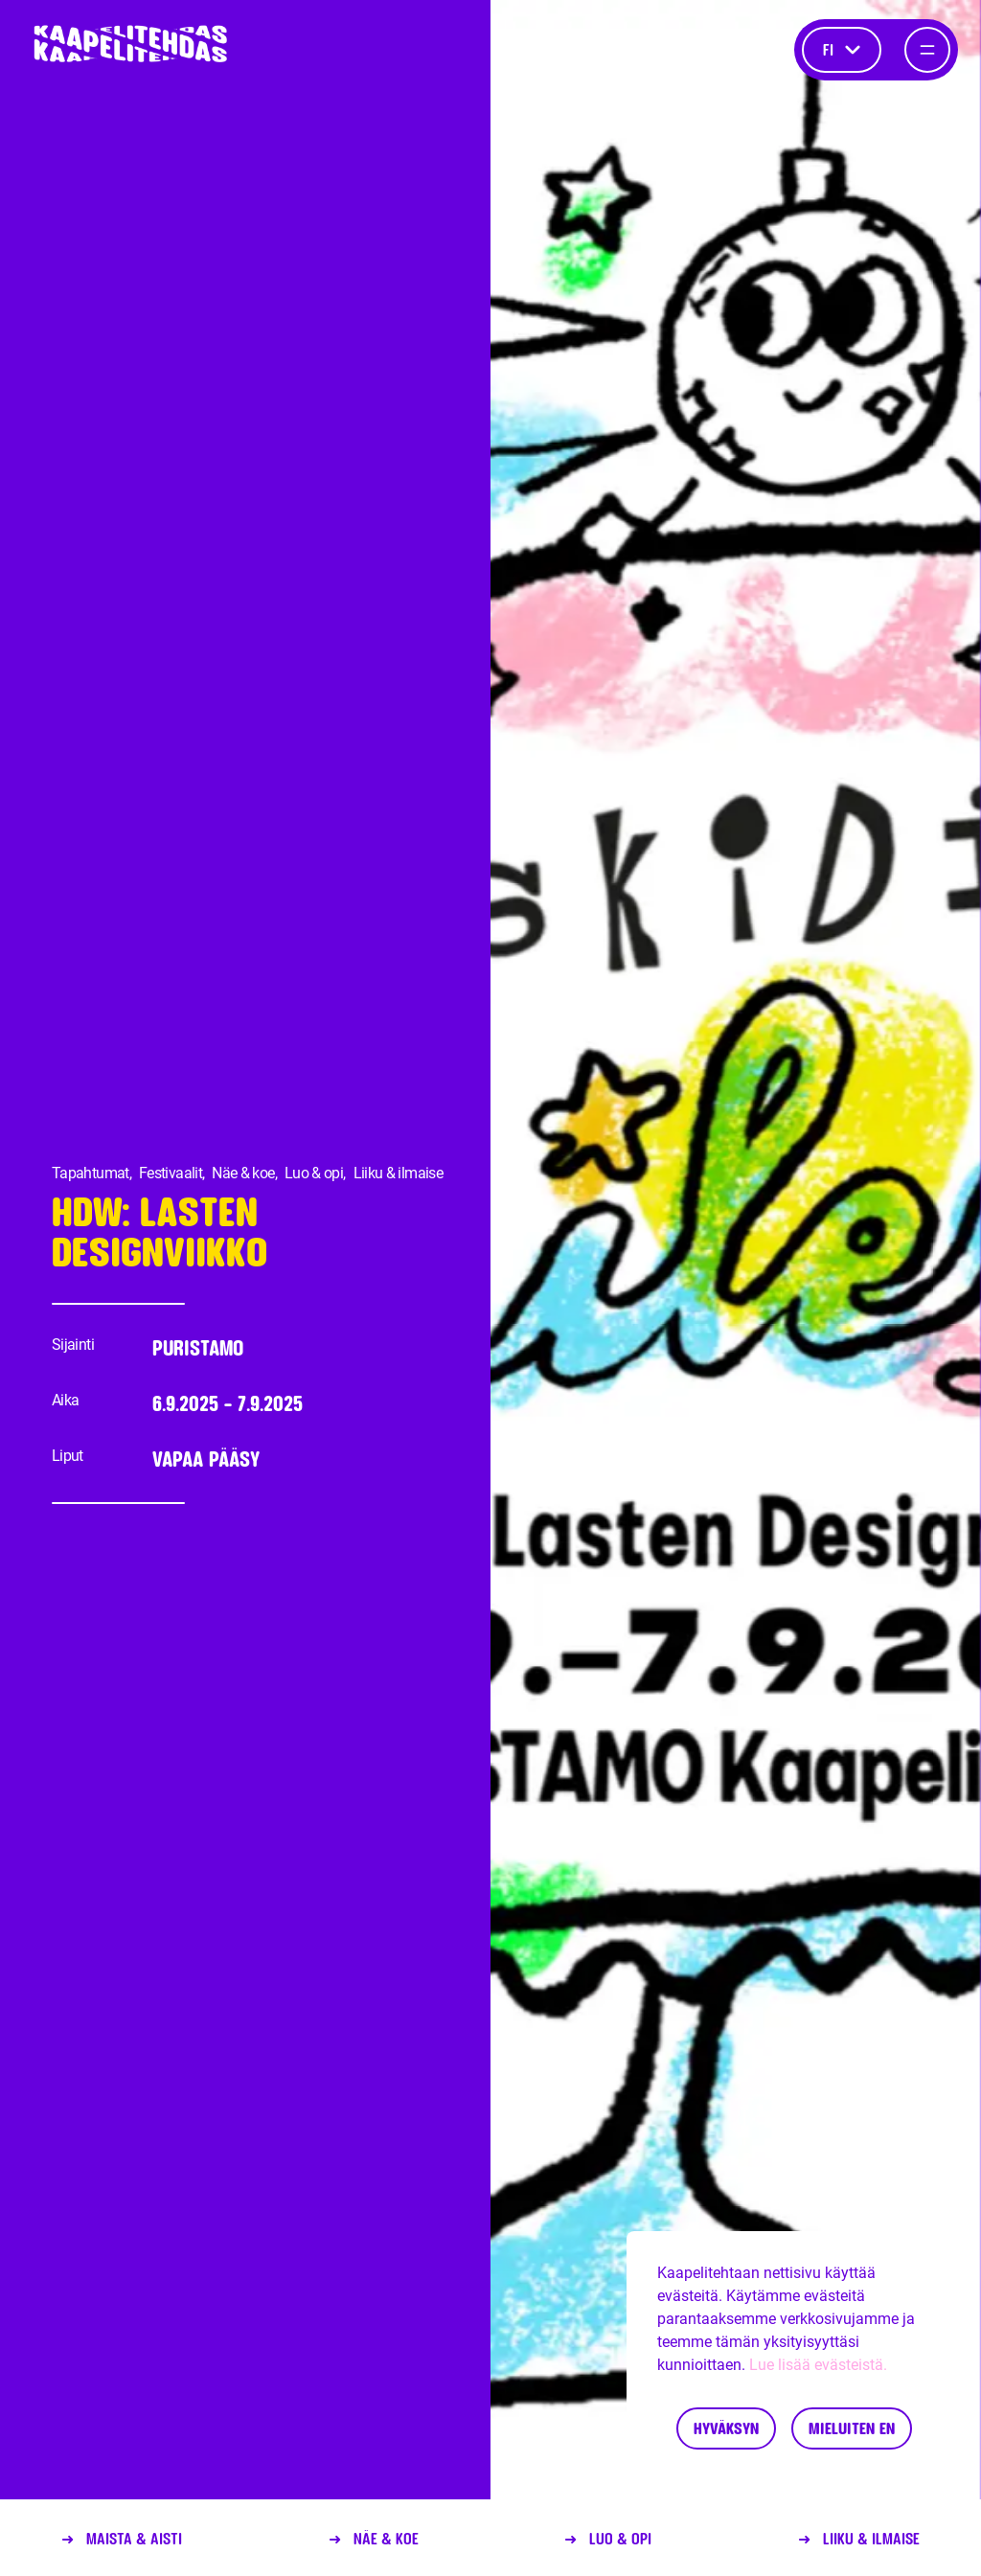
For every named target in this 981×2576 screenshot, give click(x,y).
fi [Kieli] (841, 49)
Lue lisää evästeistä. (818, 2365)
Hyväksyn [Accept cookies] (726, 2428)
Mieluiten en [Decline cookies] (852, 2428)
